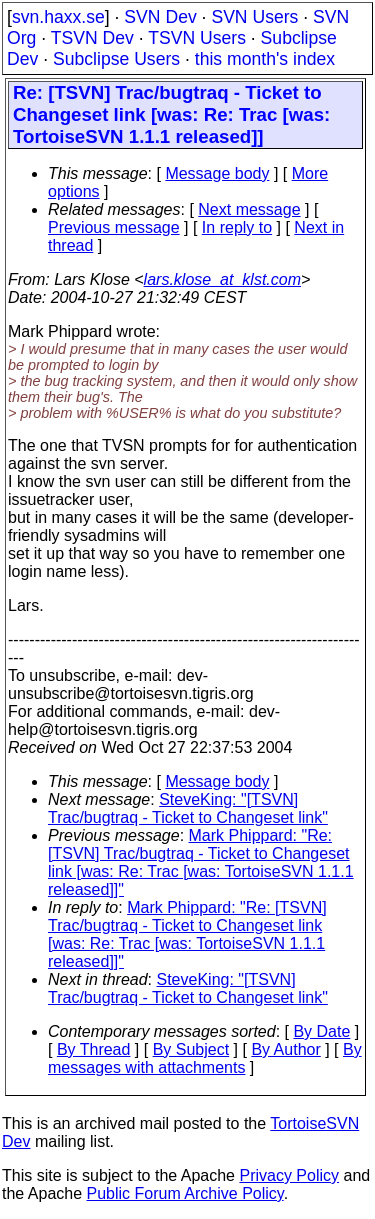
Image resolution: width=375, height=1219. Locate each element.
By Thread (94, 1049)
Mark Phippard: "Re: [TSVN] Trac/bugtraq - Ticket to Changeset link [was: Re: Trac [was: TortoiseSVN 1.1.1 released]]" (201, 862)
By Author (285, 1049)
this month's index (265, 59)
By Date (321, 1031)
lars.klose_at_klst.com (222, 279)
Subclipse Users (116, 59)
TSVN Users (197, 38)
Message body (217, 173)
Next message (249, 209)
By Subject (191, 1049)
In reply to (237, 227)
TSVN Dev (92, 38)
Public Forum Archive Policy (185, 1193)
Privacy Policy (289, 1175)
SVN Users (254, 17)
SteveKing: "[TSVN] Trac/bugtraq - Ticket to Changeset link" (188, 808)
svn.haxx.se (58, 17)
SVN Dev (160, 17)
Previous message (114, 227)
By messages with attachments (205, 1058)
